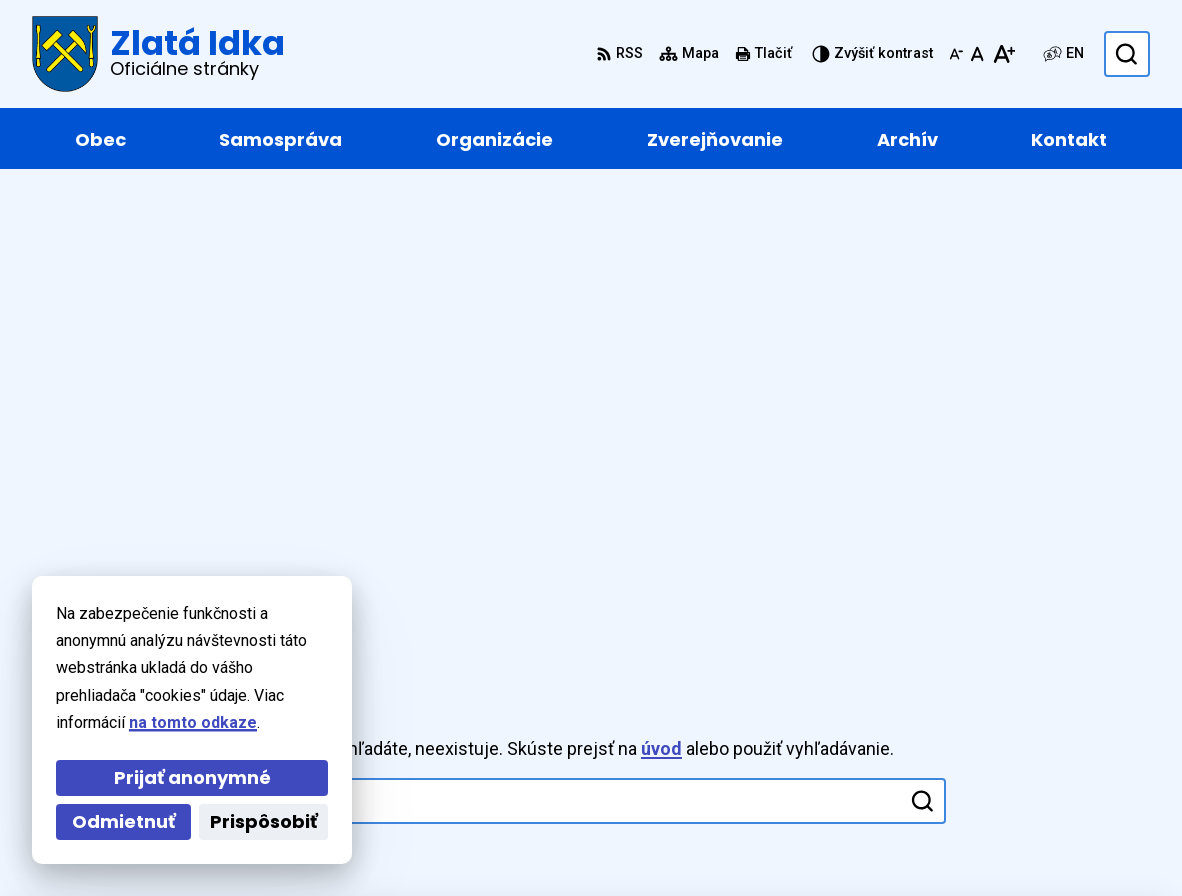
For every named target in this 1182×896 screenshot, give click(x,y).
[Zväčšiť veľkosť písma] (1003, 54)
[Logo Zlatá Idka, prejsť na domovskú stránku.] (158, 54)
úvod (661, 279)
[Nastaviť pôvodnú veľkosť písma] (977, 54)
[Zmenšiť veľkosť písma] (956, 54)
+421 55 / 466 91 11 (1049, 719)
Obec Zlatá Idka (583, 842)
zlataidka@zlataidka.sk (1063, 743)
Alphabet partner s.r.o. (305, 842)
